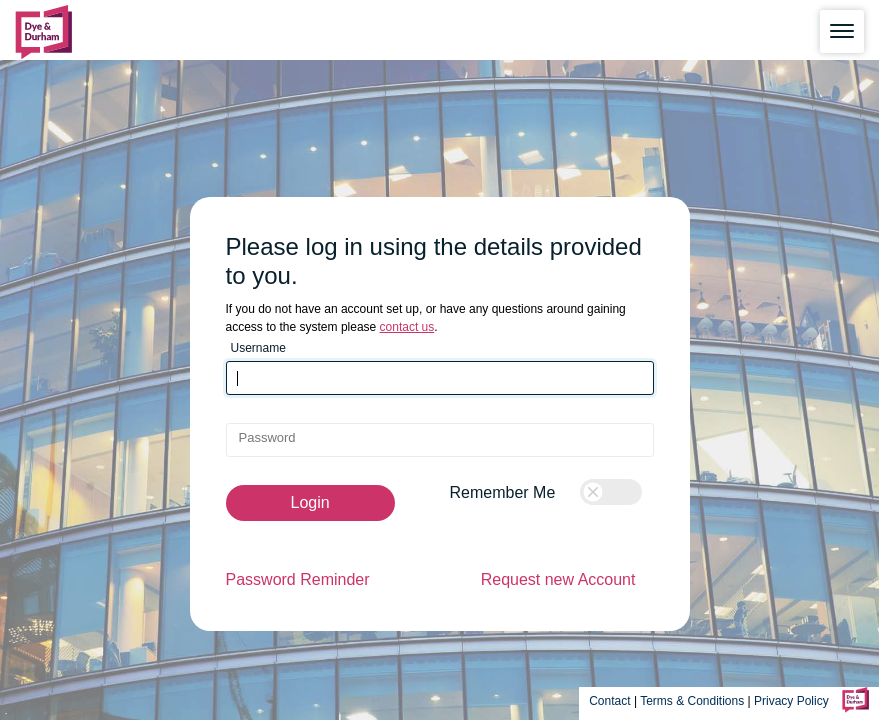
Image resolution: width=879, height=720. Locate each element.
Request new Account (558, 579)
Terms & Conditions (692, 701)
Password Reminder (298, 579)
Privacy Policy (793, 701)
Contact (609, 701)
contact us (407, 327)
